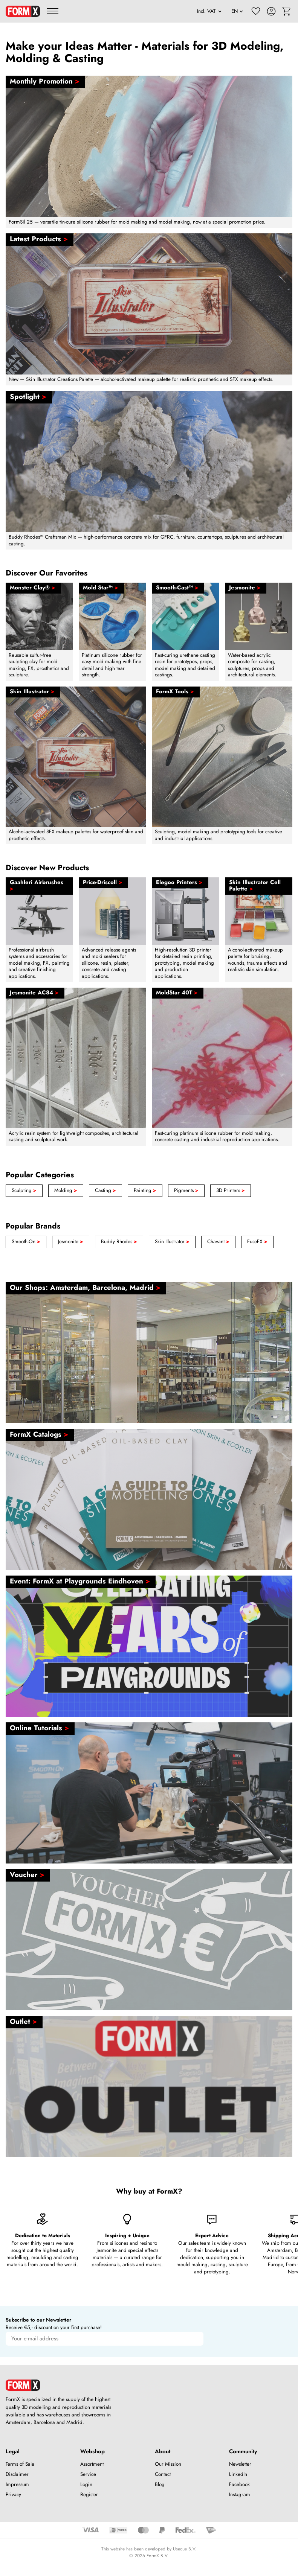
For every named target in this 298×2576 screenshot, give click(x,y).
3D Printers (230, 1190)
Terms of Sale (20, 2464)
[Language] (237, 11)
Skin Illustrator (172, 1241)
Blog (160, 2484)
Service (88, 2474)
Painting (145, 1190)
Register (89, 2494)
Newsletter (240, 2464)
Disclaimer (17, 2474)
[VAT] (209, 11)
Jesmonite (70, 1241)
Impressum (17, 2484)
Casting (105, 1190)
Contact (163, 2474)
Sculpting (24, 1190)
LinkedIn (238, 2474)
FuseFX (257, 1241)
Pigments (186, 1190)
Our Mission (168, 2464)
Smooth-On (26, 1241)
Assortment (92, 2464)
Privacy (13, 2494)
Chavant (218, 1241)
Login (86, 2484)
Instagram (239, 2494)
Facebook (239, 2484)
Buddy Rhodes (119, 1241)
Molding (65, 1190)
